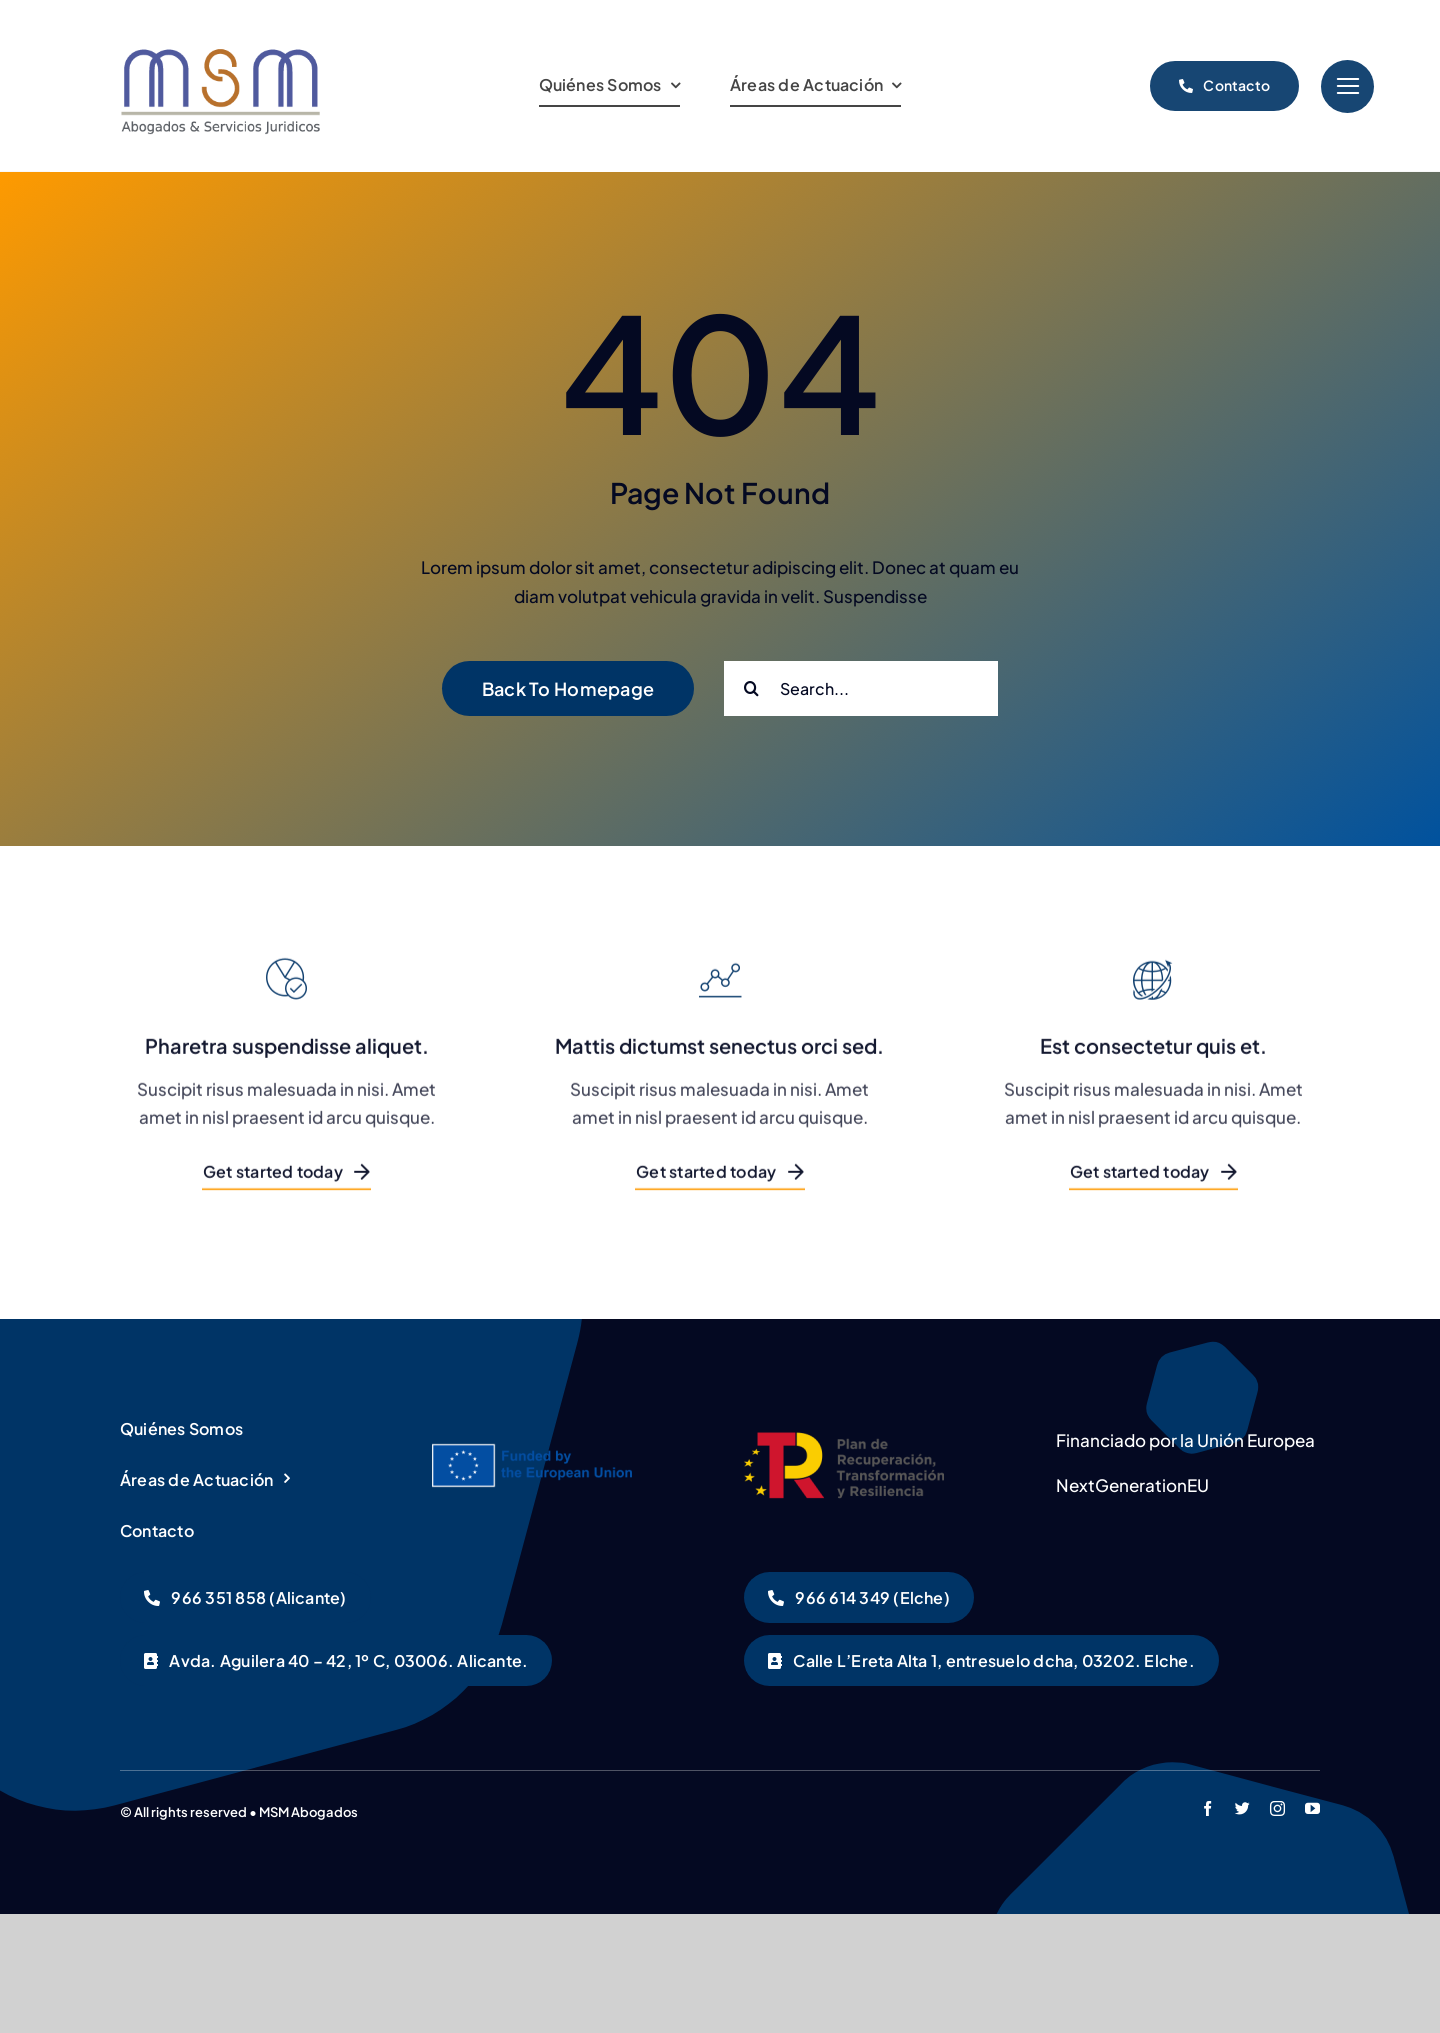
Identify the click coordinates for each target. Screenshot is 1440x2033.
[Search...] (861, 688)
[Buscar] (751, 688)
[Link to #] (1347, 86)
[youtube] (1312, 1808)
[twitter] (1242, 1808)
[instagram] (1277, 1808)
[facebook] (1207, 1808)
